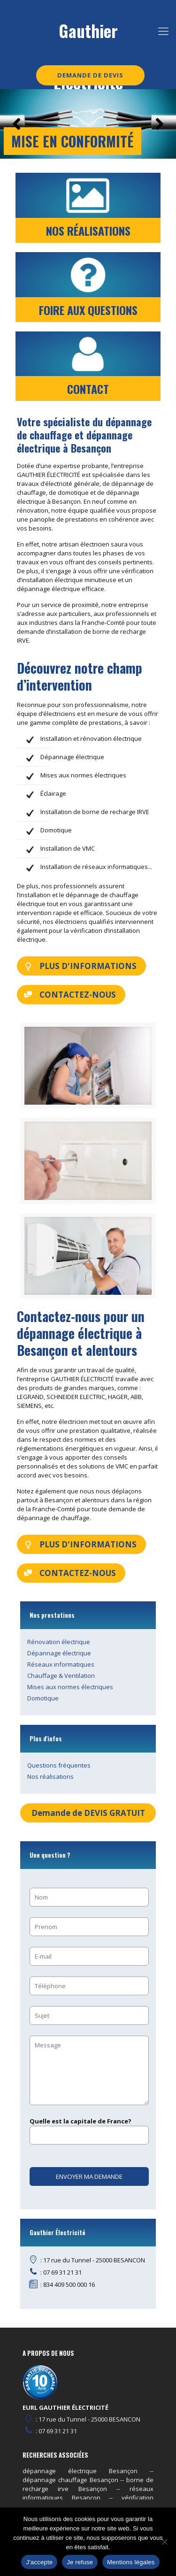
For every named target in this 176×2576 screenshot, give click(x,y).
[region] (88, 124)
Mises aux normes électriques (70, 1687)
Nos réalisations (50, 1776)
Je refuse (80, 2562)
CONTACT (88, 388)
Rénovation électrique (58, 1642)
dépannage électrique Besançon (80, 2471)
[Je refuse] (164, 2541)
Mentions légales (131, 2562)
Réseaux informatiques (60, 1664)
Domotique (43, 1698)
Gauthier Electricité (88, 37)
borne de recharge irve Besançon (88, 2484)
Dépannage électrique (59, 1653)
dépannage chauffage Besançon (70, 2480)
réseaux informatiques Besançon (88, 2493)
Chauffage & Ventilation (61, 1675)
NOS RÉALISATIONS (88, 230)
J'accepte (39, 2562)
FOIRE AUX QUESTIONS (88, 309)
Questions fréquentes (59, 1765)
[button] (16, 124)
